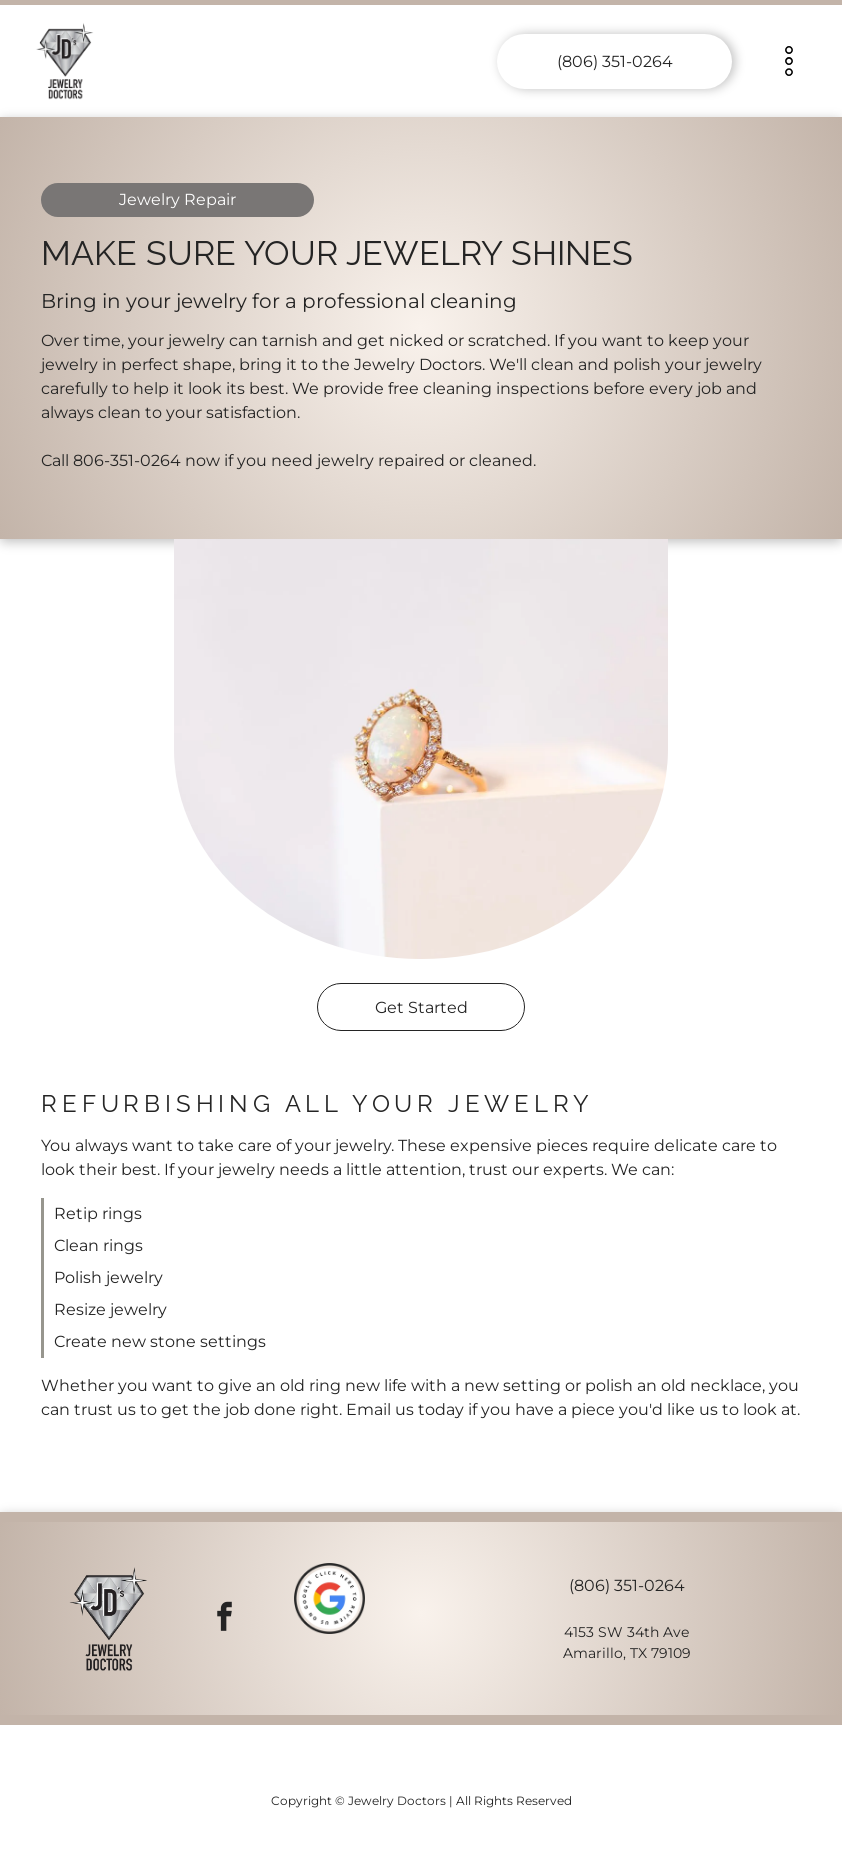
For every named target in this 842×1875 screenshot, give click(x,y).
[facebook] (224, 1619)
